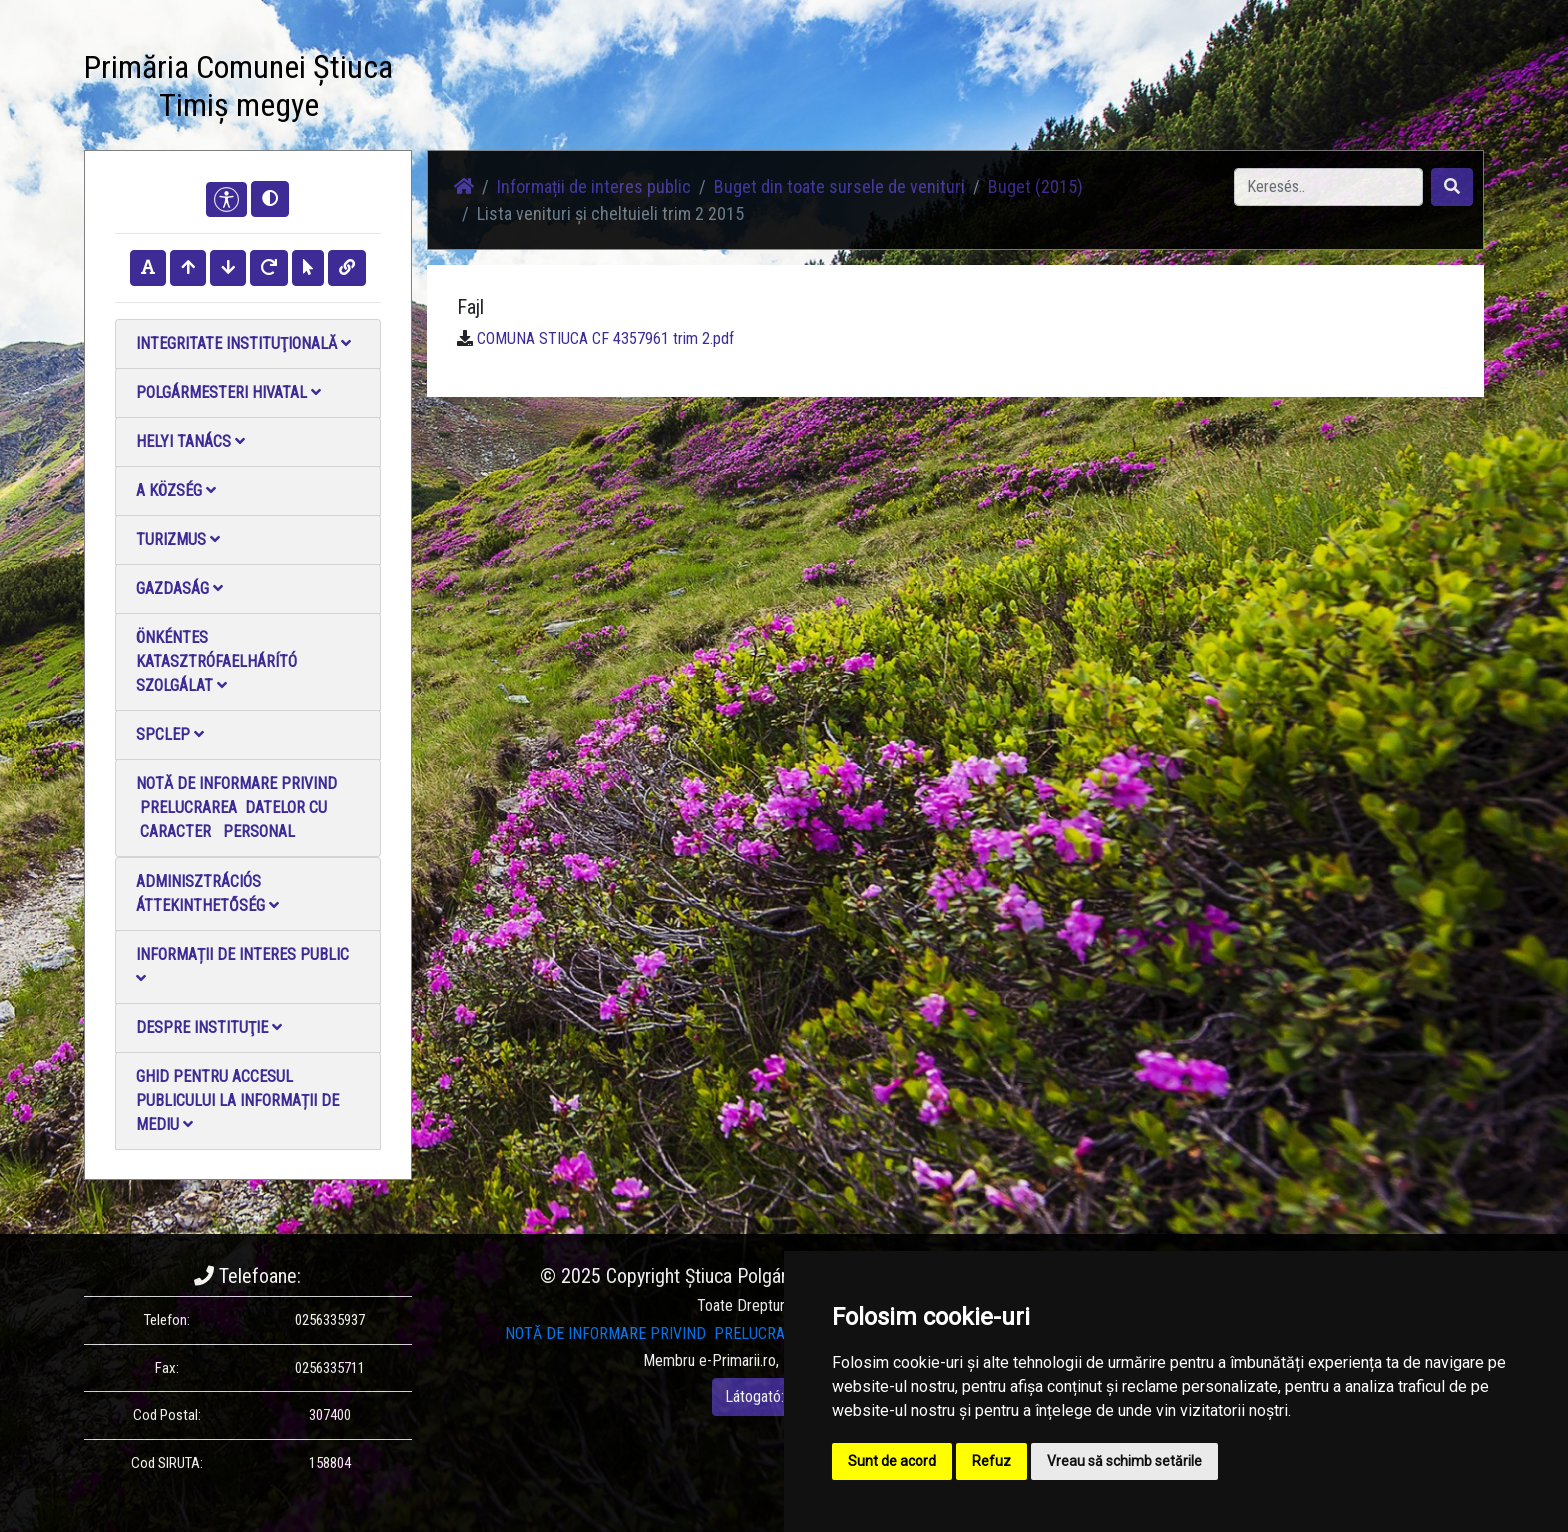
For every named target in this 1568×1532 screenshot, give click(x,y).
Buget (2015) (1035, 186)
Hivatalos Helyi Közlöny (996, 89)
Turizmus (178, 539)
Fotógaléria (619, 89)
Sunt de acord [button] (892, 1461)
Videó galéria (720, 89)
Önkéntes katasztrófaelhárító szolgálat (216, 661)
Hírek (541, 89)
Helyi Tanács (190, 441)
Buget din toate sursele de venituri (839, 186)
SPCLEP (170, 734)
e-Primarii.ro (737, 1360)
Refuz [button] (991, 1461)
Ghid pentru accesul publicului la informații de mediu (237, 1100)
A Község (176, 490)
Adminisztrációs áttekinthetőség (207, 893)
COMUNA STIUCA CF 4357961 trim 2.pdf (605, 338)
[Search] (1328, 187)
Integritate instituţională (243, 343)
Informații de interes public (242, 965)
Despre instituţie (209, 1027)
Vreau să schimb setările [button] (1124, 1461)
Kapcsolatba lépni (842, 89)
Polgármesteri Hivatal (228, 392)
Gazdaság (179, 588)
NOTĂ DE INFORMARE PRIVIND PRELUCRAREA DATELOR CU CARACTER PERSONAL (236, 807)
